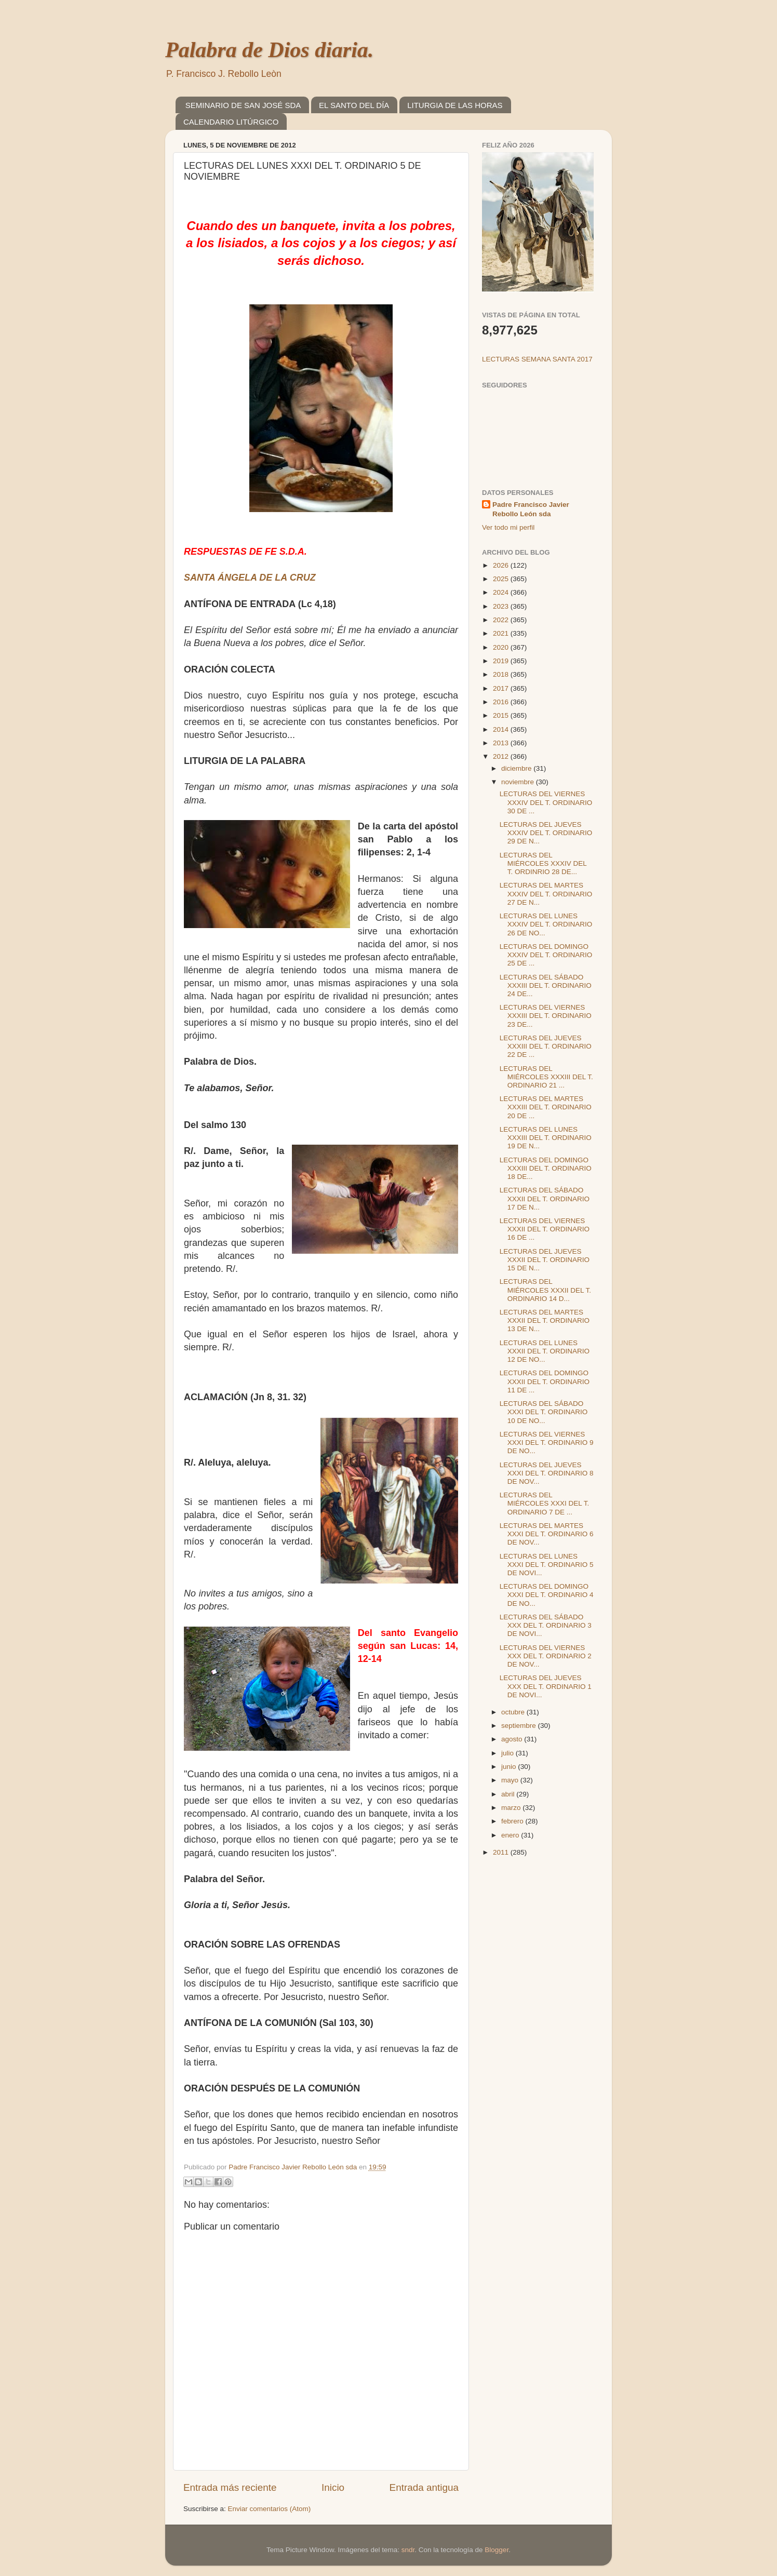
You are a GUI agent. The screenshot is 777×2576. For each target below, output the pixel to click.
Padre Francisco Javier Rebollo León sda (530, 509)
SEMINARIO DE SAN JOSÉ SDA (243, 105)
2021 (502, 633)
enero (511, 1835)
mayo (510, 1780)
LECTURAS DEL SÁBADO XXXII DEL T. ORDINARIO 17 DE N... (545, 1198)
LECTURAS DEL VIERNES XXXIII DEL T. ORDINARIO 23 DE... (546, 1015)
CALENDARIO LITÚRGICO (230, 121)
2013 (502, 743)
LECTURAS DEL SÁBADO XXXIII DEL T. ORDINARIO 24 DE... (546, 985)
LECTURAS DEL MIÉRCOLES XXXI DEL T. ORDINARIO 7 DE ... (545, 1503)
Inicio (332, 2487)
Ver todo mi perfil (508, 527)
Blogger (496, 2550)
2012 (502, 756)
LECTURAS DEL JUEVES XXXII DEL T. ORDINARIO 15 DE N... (545, 1259)
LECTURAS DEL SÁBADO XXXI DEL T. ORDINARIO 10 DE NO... (544, 1412)
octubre (514, 1712)
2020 (502, 647)
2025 (502, 579)
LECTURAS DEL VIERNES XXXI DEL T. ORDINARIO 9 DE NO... (547, 1442)
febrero (513, 1821)
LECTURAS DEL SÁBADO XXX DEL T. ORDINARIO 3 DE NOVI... (546, 1625)
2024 (502, 592)
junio (509, 1766)
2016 (502, 702)
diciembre (517, 768)
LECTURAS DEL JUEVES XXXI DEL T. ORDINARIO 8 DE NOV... (547, 1473)
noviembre (518, 782)
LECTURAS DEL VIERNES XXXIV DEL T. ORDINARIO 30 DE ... (546, 802)
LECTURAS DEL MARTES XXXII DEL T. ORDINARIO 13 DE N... (545, 1320)
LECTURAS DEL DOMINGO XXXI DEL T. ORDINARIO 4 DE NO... (547, 1594)
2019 (502, 661)
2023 (502, 606)
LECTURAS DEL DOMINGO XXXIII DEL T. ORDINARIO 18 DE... (546, 1168)
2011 (502, 1852)
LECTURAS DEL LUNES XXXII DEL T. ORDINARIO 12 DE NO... (545, 1351)
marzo (512, 1808)
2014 (502, 729)
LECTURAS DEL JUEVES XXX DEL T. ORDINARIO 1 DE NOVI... (546, 1686)
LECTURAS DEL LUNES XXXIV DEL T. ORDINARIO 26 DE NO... (546, 924)
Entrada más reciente (230, 2487)
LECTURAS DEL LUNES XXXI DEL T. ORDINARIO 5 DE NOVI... (547, 1564)
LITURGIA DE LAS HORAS (454, 105)
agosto (512, 1739)
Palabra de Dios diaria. (269, 50)
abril (508, 1794)
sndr (408, 2550)
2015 (502, 715)
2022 (502, 620)
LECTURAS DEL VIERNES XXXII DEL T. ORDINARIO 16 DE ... (545, 1229)
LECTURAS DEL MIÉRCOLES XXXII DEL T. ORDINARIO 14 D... (545, 1290)
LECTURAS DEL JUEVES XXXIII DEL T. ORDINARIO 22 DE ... (546, 1046)
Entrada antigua (424, 2487)
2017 (502, 688)
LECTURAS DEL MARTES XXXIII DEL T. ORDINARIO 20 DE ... (546, 1107)
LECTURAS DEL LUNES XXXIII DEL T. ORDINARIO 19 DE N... (546, 1137)
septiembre (519, 1725)
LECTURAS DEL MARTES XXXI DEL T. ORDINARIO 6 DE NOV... (547, 1534)
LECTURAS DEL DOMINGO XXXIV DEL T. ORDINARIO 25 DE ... (546, 955)
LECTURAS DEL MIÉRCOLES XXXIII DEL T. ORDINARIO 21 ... (546, 1077)
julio (508, 1753)
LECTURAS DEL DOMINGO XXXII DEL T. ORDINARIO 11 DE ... (545, 1381)
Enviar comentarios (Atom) (269, 2509)
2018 (502, 674)
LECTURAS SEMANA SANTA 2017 (537, 359)
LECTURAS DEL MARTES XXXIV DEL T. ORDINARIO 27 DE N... (546, 893)
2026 (502, 565)
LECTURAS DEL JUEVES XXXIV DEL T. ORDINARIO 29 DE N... (546, 833)
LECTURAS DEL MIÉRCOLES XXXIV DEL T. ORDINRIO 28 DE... (543, 863)
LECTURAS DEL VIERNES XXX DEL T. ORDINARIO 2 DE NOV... (546, 1656)
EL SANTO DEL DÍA (354, 105)
